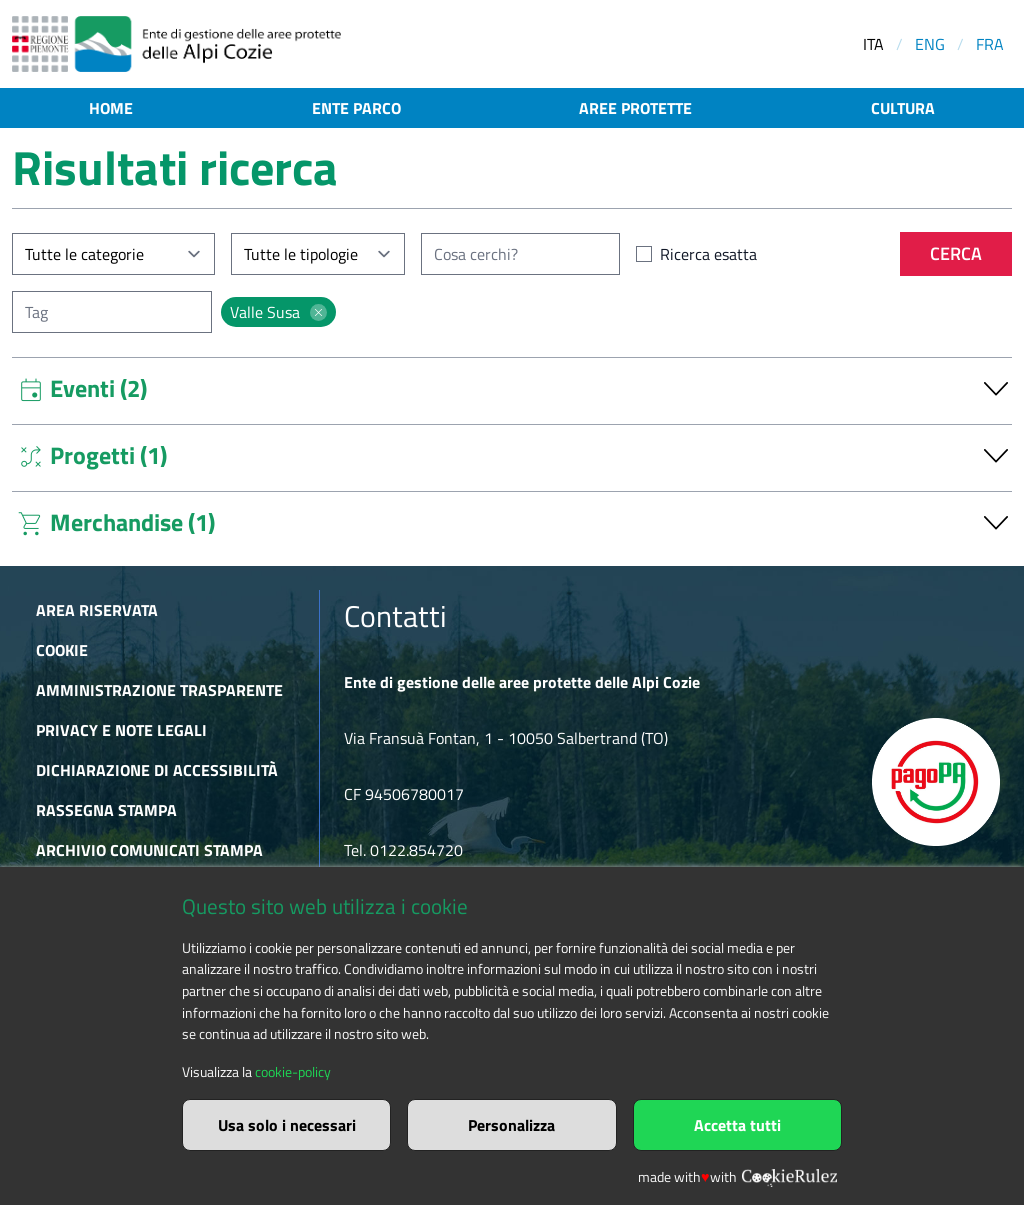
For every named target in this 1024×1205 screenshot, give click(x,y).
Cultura (903, 108)
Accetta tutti (737, 1125)
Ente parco (356, 108)
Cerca (956, 253)
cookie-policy (293, 1072)
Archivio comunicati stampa (149, 850)
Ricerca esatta (708, 254)
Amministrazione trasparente (159, 690)
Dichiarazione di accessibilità (157, 770)
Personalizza (511, 1125)
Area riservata (97, 610)
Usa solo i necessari (287, 1125)
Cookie (62, 650)
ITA (873, 44)
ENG (930, 44)
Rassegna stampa (106, 810)
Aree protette (635, 108)
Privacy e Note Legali (121, 730)
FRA (990, 44)
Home (111, 108)
